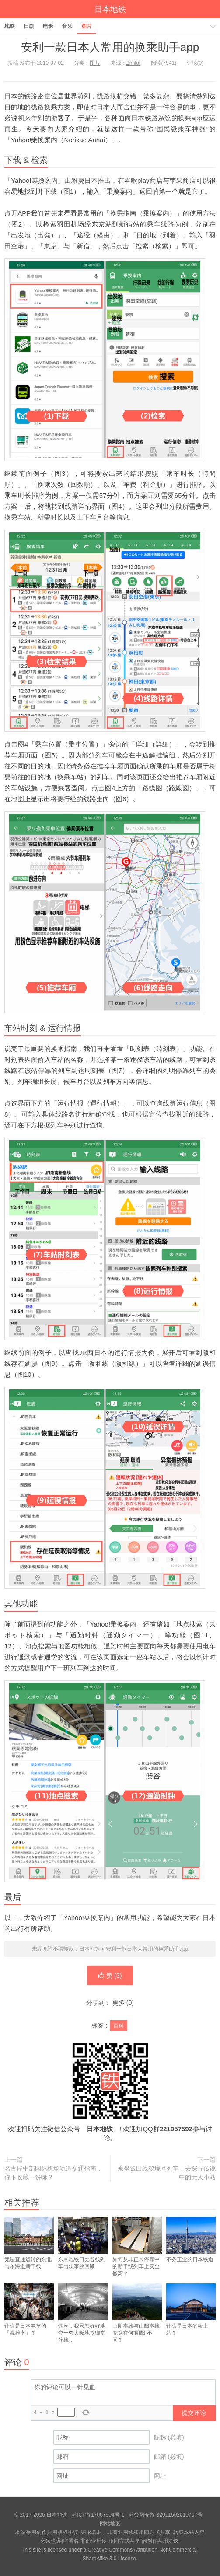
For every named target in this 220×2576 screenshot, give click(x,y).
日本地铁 (110, 9)
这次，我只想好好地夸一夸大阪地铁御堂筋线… (83, 2321)
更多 (118, 2002)
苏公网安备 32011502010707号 (166, 2515)
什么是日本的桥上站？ (191, 2318)
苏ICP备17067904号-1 (98, 2515)
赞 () (110, 1975)
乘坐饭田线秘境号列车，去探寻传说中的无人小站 (167, 2173)
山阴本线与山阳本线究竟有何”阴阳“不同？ (137, 2321)
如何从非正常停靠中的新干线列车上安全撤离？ (137, 2254)
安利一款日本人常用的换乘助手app (110, 47)
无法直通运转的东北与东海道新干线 (29, 2251)
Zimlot (133, 63)
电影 (48, 26)
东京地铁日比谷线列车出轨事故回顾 (83, 2251)
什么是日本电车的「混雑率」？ (29, 2318)
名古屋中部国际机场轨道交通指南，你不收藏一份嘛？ (53, 2173)
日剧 (29, 26)
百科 (118, 2026)
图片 (86, 26)
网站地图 (110, 2523)
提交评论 (194, 2412)
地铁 (9, 26)
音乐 (67, 26)
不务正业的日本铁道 (191, 2247)
